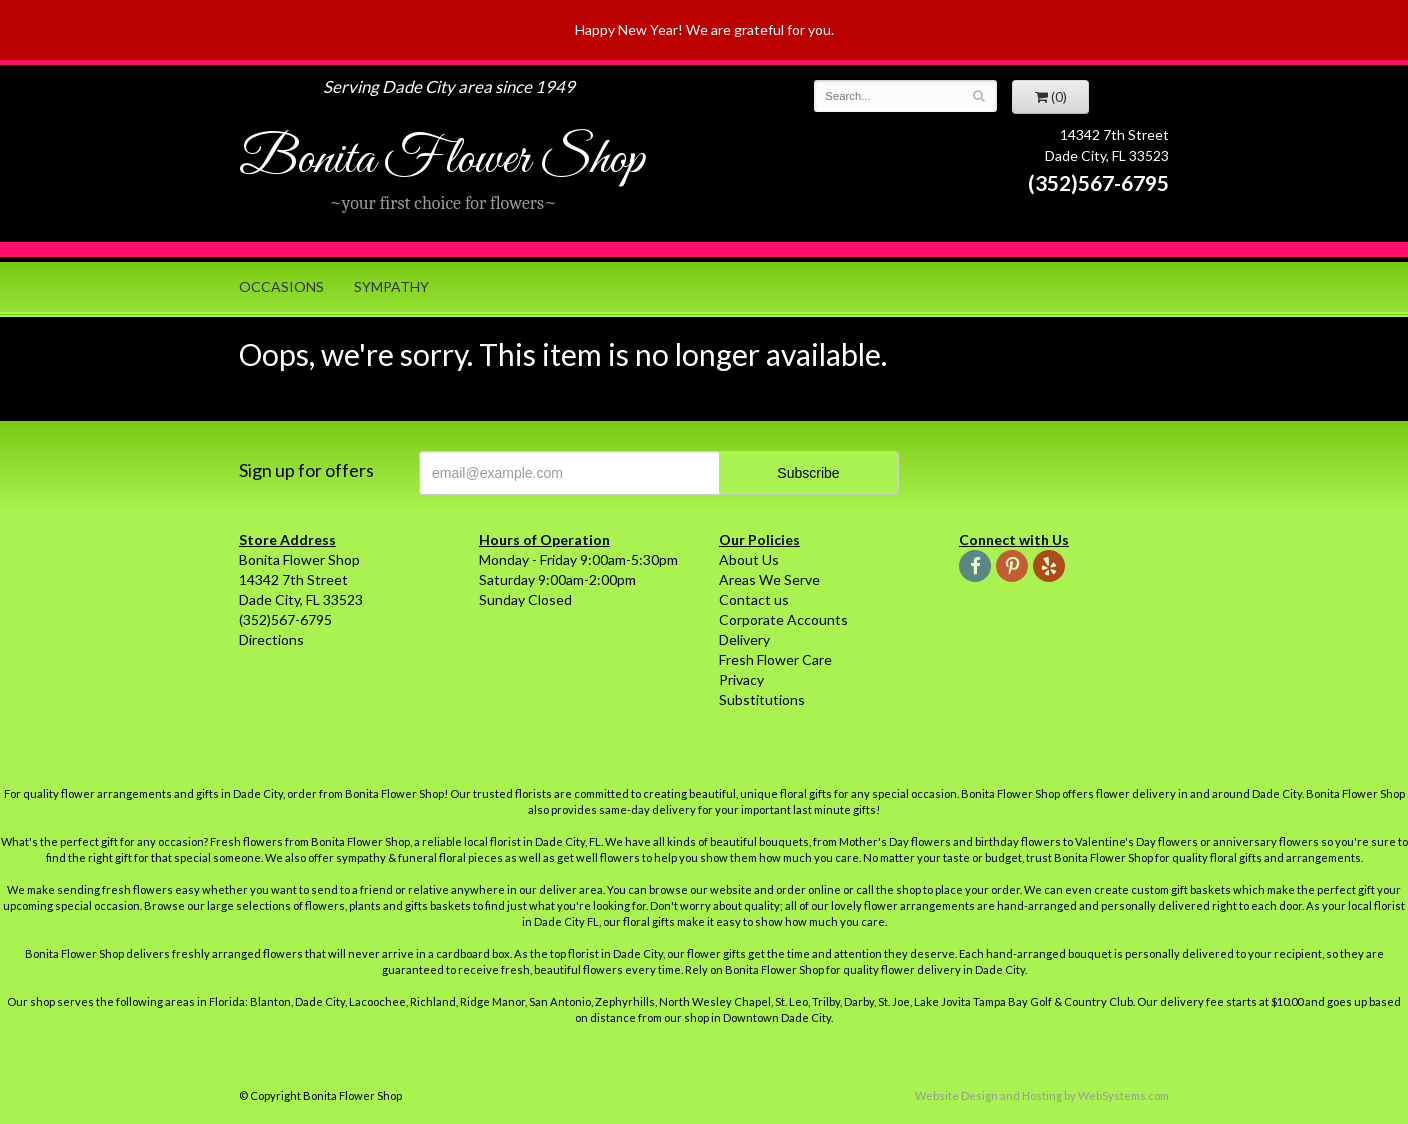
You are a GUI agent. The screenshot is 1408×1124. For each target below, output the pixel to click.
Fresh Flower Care (775, 659)
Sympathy (391, 286)
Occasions (281, 286)
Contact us (754, 599)
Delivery (744, 639)
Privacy (741, 679)
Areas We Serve (769, 579)
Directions (271, 639)
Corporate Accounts (783, 619)
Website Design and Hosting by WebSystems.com (1042, 1095)
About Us (749, 559)
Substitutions (762, 699)
